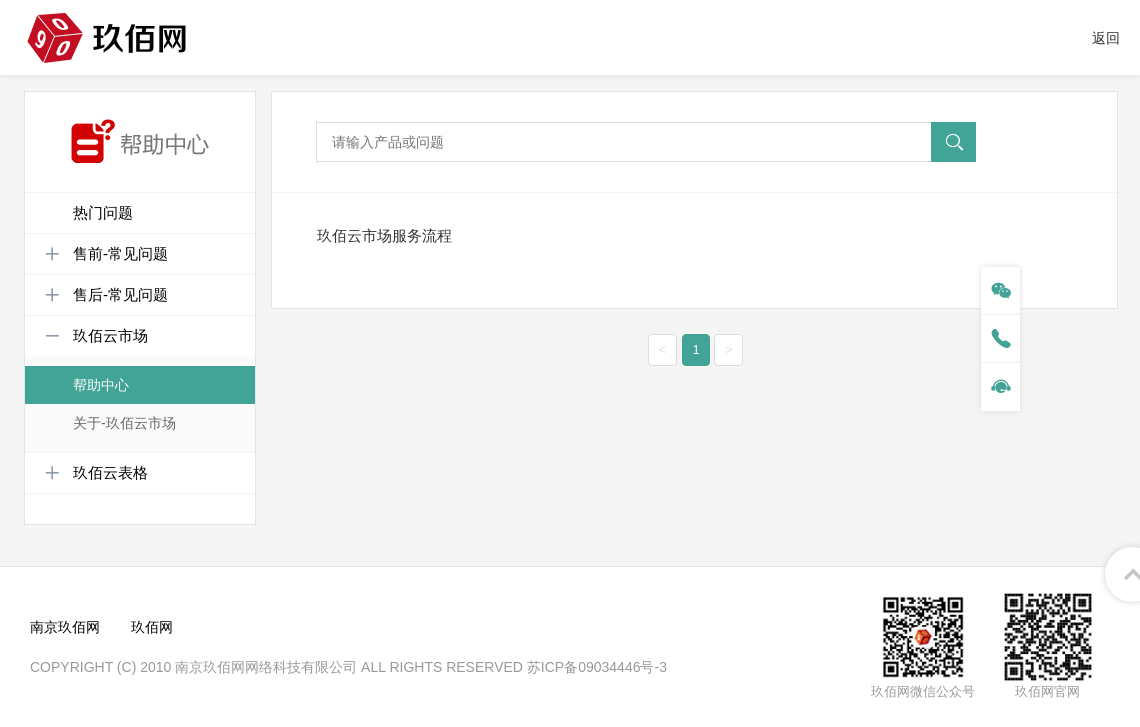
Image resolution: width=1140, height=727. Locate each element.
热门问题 (103, 212)
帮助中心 (101, 385)
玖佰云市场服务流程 (384, 235)
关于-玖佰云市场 (124, 423)
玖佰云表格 (96, 473)
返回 (1106, 38)
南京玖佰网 (65, 627)
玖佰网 (152, 627)
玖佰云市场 (96, 336)
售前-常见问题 (106, 254)
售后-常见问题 (106, 295)
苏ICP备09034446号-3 (597, 667)
